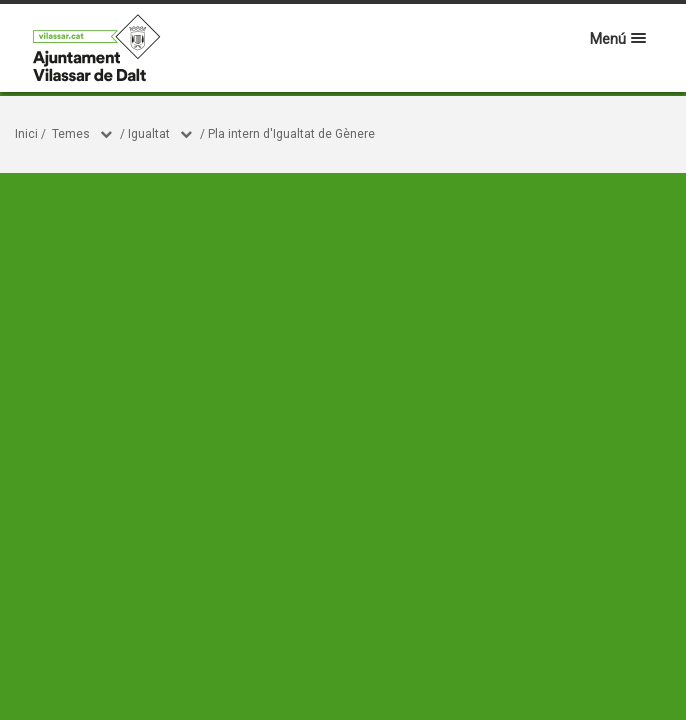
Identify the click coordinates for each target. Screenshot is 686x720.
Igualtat (149, 134)
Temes (71, 134)
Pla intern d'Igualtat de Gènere (291, 134)
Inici (26, 134)
